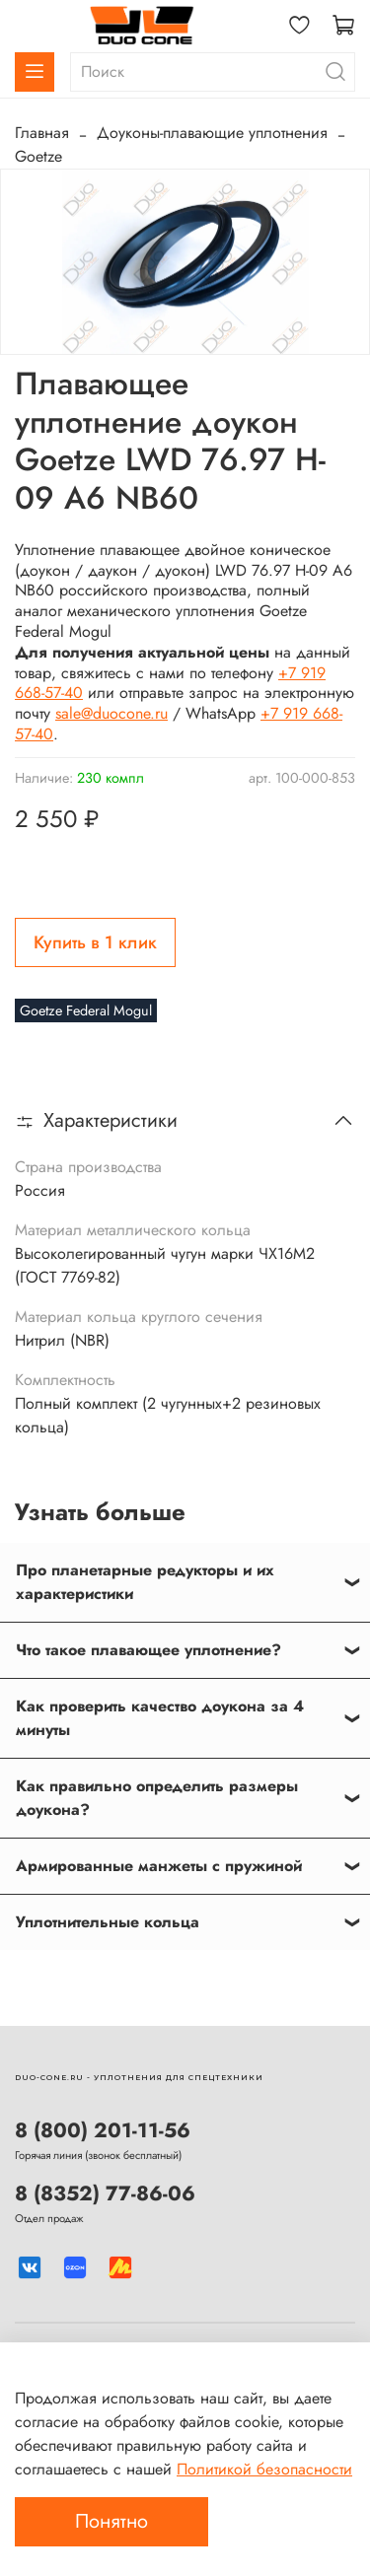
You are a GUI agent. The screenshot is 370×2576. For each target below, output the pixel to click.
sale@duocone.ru (111, 713)
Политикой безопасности (264, 2469)
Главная (42, 132)
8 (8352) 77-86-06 (105, 2193)
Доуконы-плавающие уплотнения (212, 132)
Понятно (111, 2521)
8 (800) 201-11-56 (102, 2130)
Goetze (38, 156)
